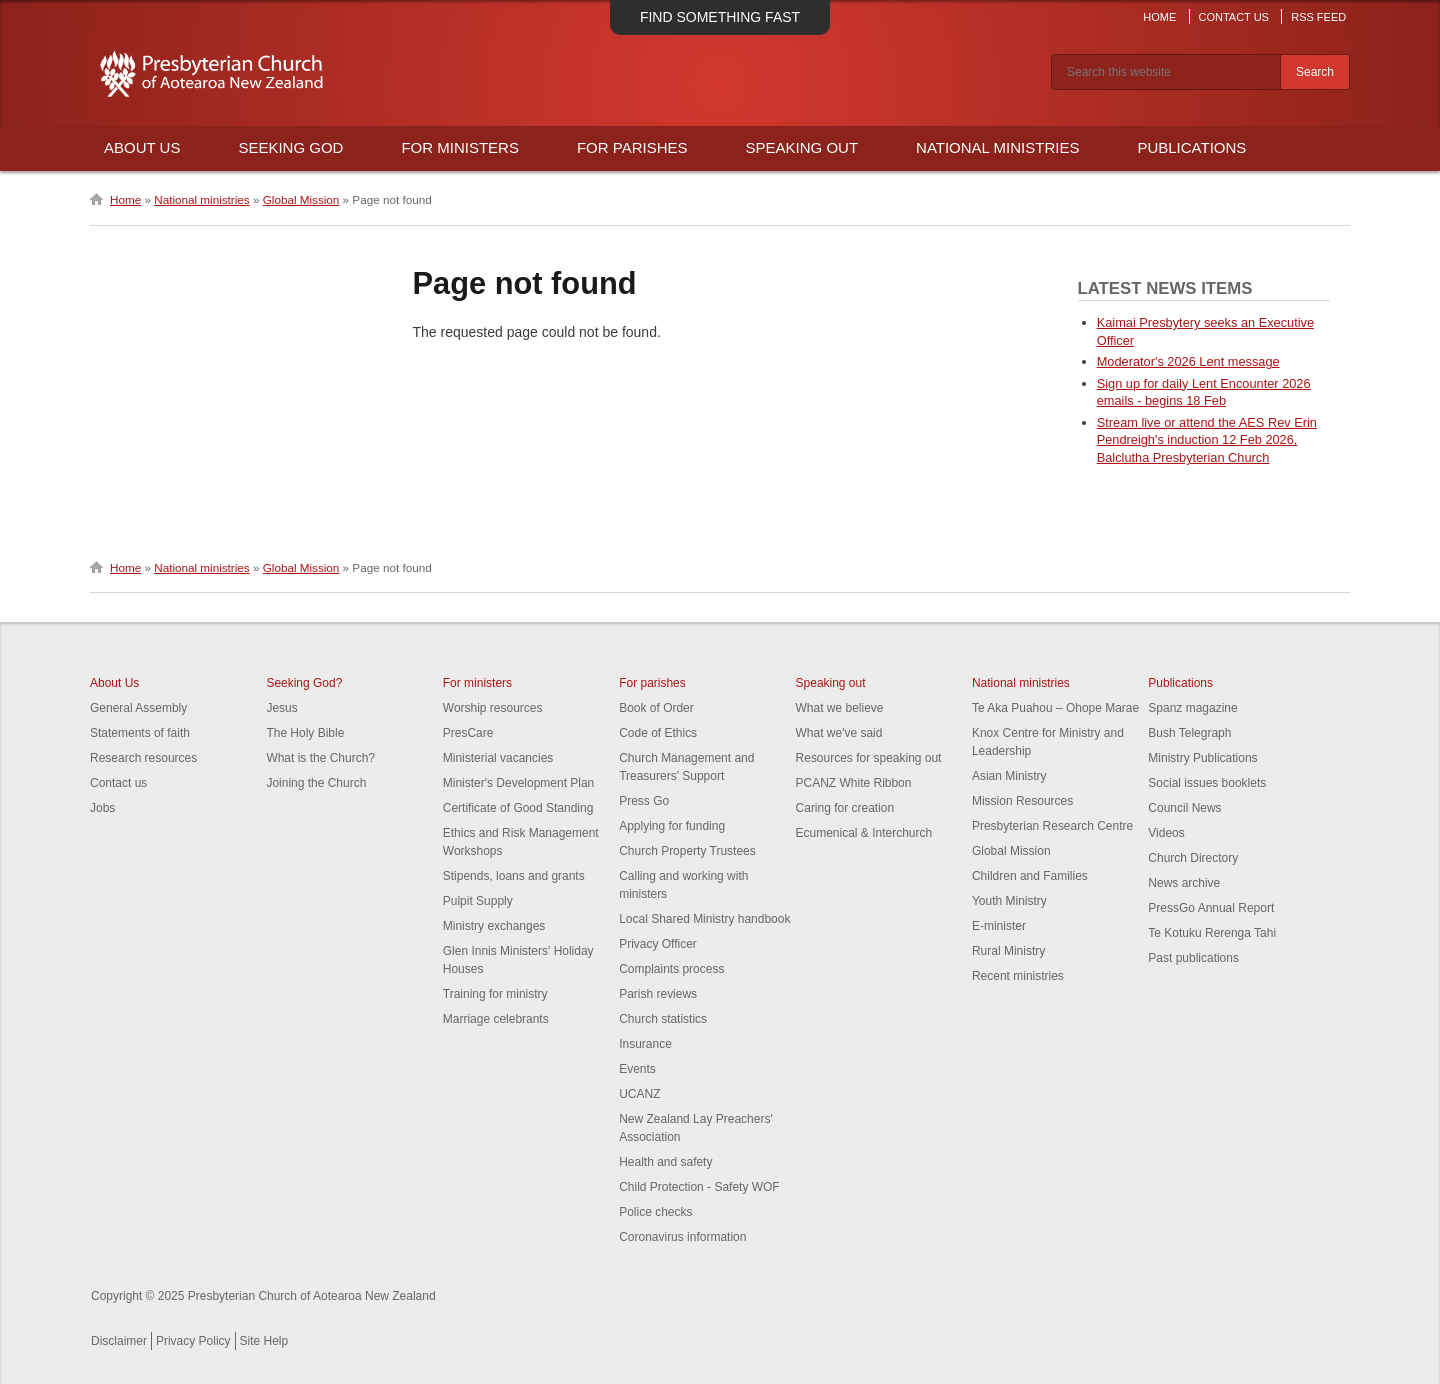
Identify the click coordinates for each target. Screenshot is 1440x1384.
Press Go (644, 801)
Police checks (655, 1212)
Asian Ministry (1009, 776)
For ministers (477, 683)
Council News (1184, 808)
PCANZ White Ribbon (854, 783)
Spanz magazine (1192, 708)
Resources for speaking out (869, 758)
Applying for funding (672, 826)
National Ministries (997, 147)
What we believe (840, 708)
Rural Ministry (1008, 951)
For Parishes (632, 147)
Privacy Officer (658, 944)
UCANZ (639, 1094)
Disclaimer (119, 1341)
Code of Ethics (658, 733)
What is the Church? (320, 758)
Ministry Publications (1202, 758)
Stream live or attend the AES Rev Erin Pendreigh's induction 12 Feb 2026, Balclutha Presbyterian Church (1207, 440)
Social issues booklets (1207, 783)
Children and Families (1030, 876)
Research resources (143, 758)
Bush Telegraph (1189, 733)
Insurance (645, 1044)
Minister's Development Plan (519, 783)
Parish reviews (658, 994)
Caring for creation (845, 808)
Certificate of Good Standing (518, 808)
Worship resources (493, 708)
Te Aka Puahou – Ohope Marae (1055, 708)
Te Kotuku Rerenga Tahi (1212, 933)
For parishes (652, 683)
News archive (1184, 883)
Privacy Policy (193, 1341)
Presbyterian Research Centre (1052, 826)
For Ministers (460, 147)
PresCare (468, 733)
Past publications (1193, 958)
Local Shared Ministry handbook (704, 919)
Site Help (264, 1341)
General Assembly (138, 708)
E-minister (999, 926)
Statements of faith (140, 733)
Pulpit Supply (478, 901)
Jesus (281, 708)
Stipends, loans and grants (514, 876)
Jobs (102, 808)
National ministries (201, 199)
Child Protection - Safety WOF (699, 1187)
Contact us (118, 783)
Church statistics (663, 1019)
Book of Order (656, 708)
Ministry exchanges (494, 926)
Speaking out (831, 683)
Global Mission (301, 199)
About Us (142, 147)
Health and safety (665, 1162)
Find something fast (720, 17)
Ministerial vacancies (498, 758)
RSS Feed (1318, 17)
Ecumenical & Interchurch (864, 833)
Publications (1191, 147)
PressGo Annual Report (1211, 908)
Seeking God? (304, 683)
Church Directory (1193, 858)
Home (1159, 17)
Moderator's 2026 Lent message (1188, 361)
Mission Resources (1022, 801)
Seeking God (290, 147)
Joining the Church (316, 783)
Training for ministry (495, 994)
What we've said (839, 733)
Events (637, 1069)
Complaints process (671, 969)
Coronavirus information (682, 1237)
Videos (1166, 833)
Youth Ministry (1009, 901)
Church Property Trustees (687, 851)
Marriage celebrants (496, 1019)
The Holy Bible (305, 733)
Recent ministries (1018, 976)
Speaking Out (802, 147)
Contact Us (1233, 17)
